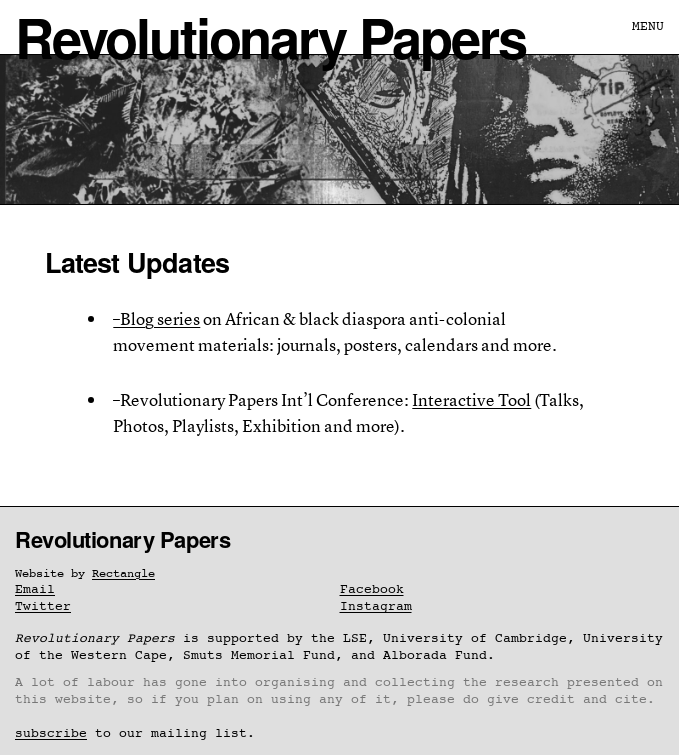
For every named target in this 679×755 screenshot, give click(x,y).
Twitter (43, 606)
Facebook (372, 589)
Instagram (376, 606)
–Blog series (156, 318)
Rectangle (123, 574)
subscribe (51, 733)
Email (35, 589)
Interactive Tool (471, 399)
